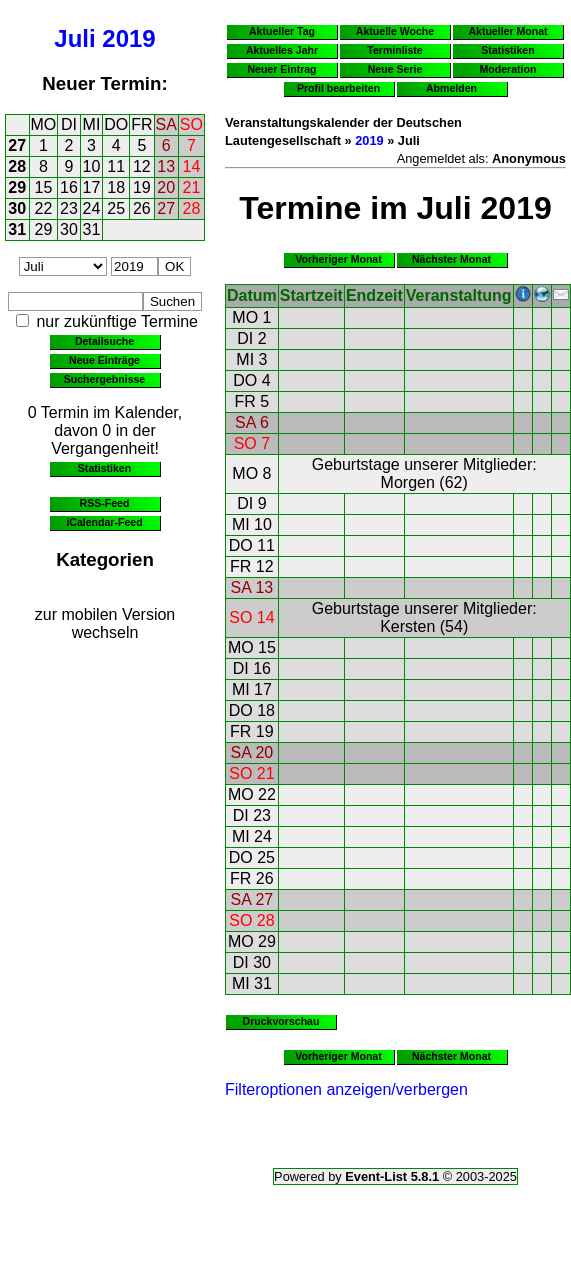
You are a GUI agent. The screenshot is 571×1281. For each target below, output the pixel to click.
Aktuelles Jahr (282, 50)
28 (17, 166)
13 (166, 166)
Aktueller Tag (282, 31)
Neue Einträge (104, 360)
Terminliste (394, 50)
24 (92, 208)
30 (17, 208)
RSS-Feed (105, 503)
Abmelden (451, 88)
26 (142, 208)
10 (92, 166)
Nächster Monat (451, 259)
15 (44, 187)
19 (142, 187)
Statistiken (104, 468)
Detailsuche (104, 341)
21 (192, 187)
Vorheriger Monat (338, 259)
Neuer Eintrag (281, 69)
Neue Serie (395, 69)
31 (17, 229)
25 (116, 208)
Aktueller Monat (507, 31)
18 (116, 187)
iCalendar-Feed (104, 522)
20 (166, 187)
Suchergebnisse (104, 379)
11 (116, 166)
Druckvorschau (281, 1021)
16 (69, 187)
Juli (74, 38)
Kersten (407, 626)
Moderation (508, 69)
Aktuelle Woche (395, 31)
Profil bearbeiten (338, 88)
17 (92, 187)
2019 (128, 38)
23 (69, 208)
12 (142, 166)
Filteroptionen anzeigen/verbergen (346, 1089)
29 (17, 187)
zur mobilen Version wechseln (105, 623)
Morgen (408, 482)
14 (192, 166)
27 (17, 145)
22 (44, 208)
